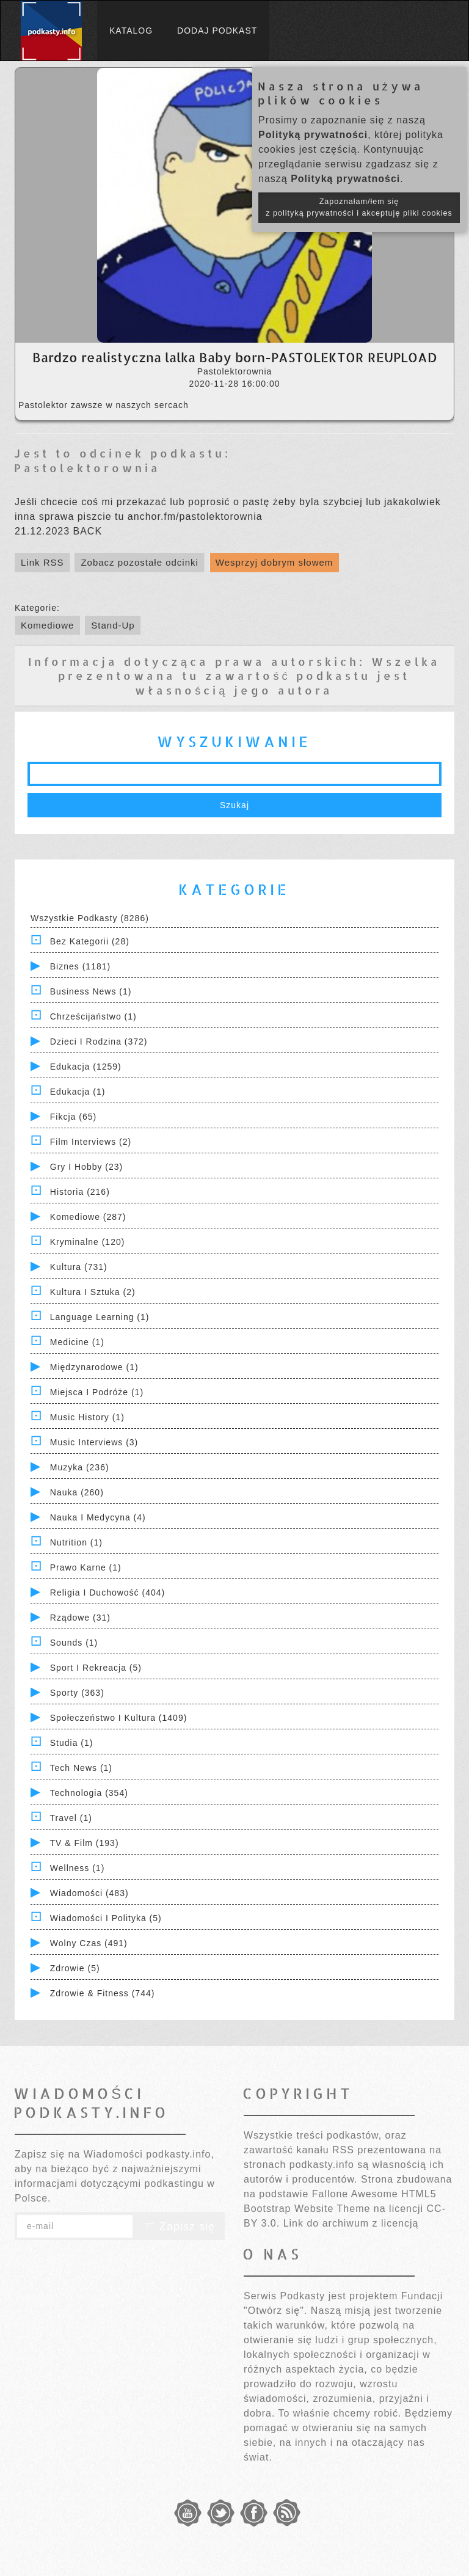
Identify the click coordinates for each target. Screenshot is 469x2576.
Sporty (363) (77, 1693)
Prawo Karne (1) (86, 1567)
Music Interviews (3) (94, 1442)
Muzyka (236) (79, 1467)
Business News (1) (91, 991)
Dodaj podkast (217, 30)
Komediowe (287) (88, 1217)
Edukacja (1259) (86, 1066)
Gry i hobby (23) (86, 1167)
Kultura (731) (78, 1267)
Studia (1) (71, 1743)
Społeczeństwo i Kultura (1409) (118, 1718)
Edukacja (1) (78, 1091)
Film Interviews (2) (90, 1142)
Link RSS (42, 562)
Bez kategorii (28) (89, 941)
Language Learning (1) (100, 1317)
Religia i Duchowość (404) (107, 1592)
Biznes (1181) (80, 966)
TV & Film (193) (84, 1843)
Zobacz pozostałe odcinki (139, 562)
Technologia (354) (89, 1793)
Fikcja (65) (73, 1117)
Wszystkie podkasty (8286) (90, 918)
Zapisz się (179, 2226)
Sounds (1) (74, 1642)
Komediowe (47, 625)
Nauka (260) (77, 1492)
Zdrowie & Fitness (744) (102, 1993)
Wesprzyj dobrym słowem (274, 562)
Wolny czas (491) (89, 1943)
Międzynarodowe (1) (94, 1367)
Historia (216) (80, 1192)
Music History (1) (87, 1417)
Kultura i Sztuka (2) (93, 1292)
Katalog (131, 30)
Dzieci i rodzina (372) (99, 1041)
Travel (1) (71, 1818)
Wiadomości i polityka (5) (106, 1918)
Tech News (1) (81, 1768)
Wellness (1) (77, 1868)
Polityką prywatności (313, 135)
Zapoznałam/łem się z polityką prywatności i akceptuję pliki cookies (359, 207)
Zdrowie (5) (75, 1968)
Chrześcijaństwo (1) (93, 1016)
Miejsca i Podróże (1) (97, 1392)
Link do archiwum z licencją (351, 2223)
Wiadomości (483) (89, 1893)
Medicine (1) (77, 1342)
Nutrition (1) (76, 1542)
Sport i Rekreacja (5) (96, 1668)
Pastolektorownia (87, 468)
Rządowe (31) (80, 1617)
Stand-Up (112, 625)
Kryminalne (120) (87, 1242)
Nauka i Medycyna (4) (98, 1517)
